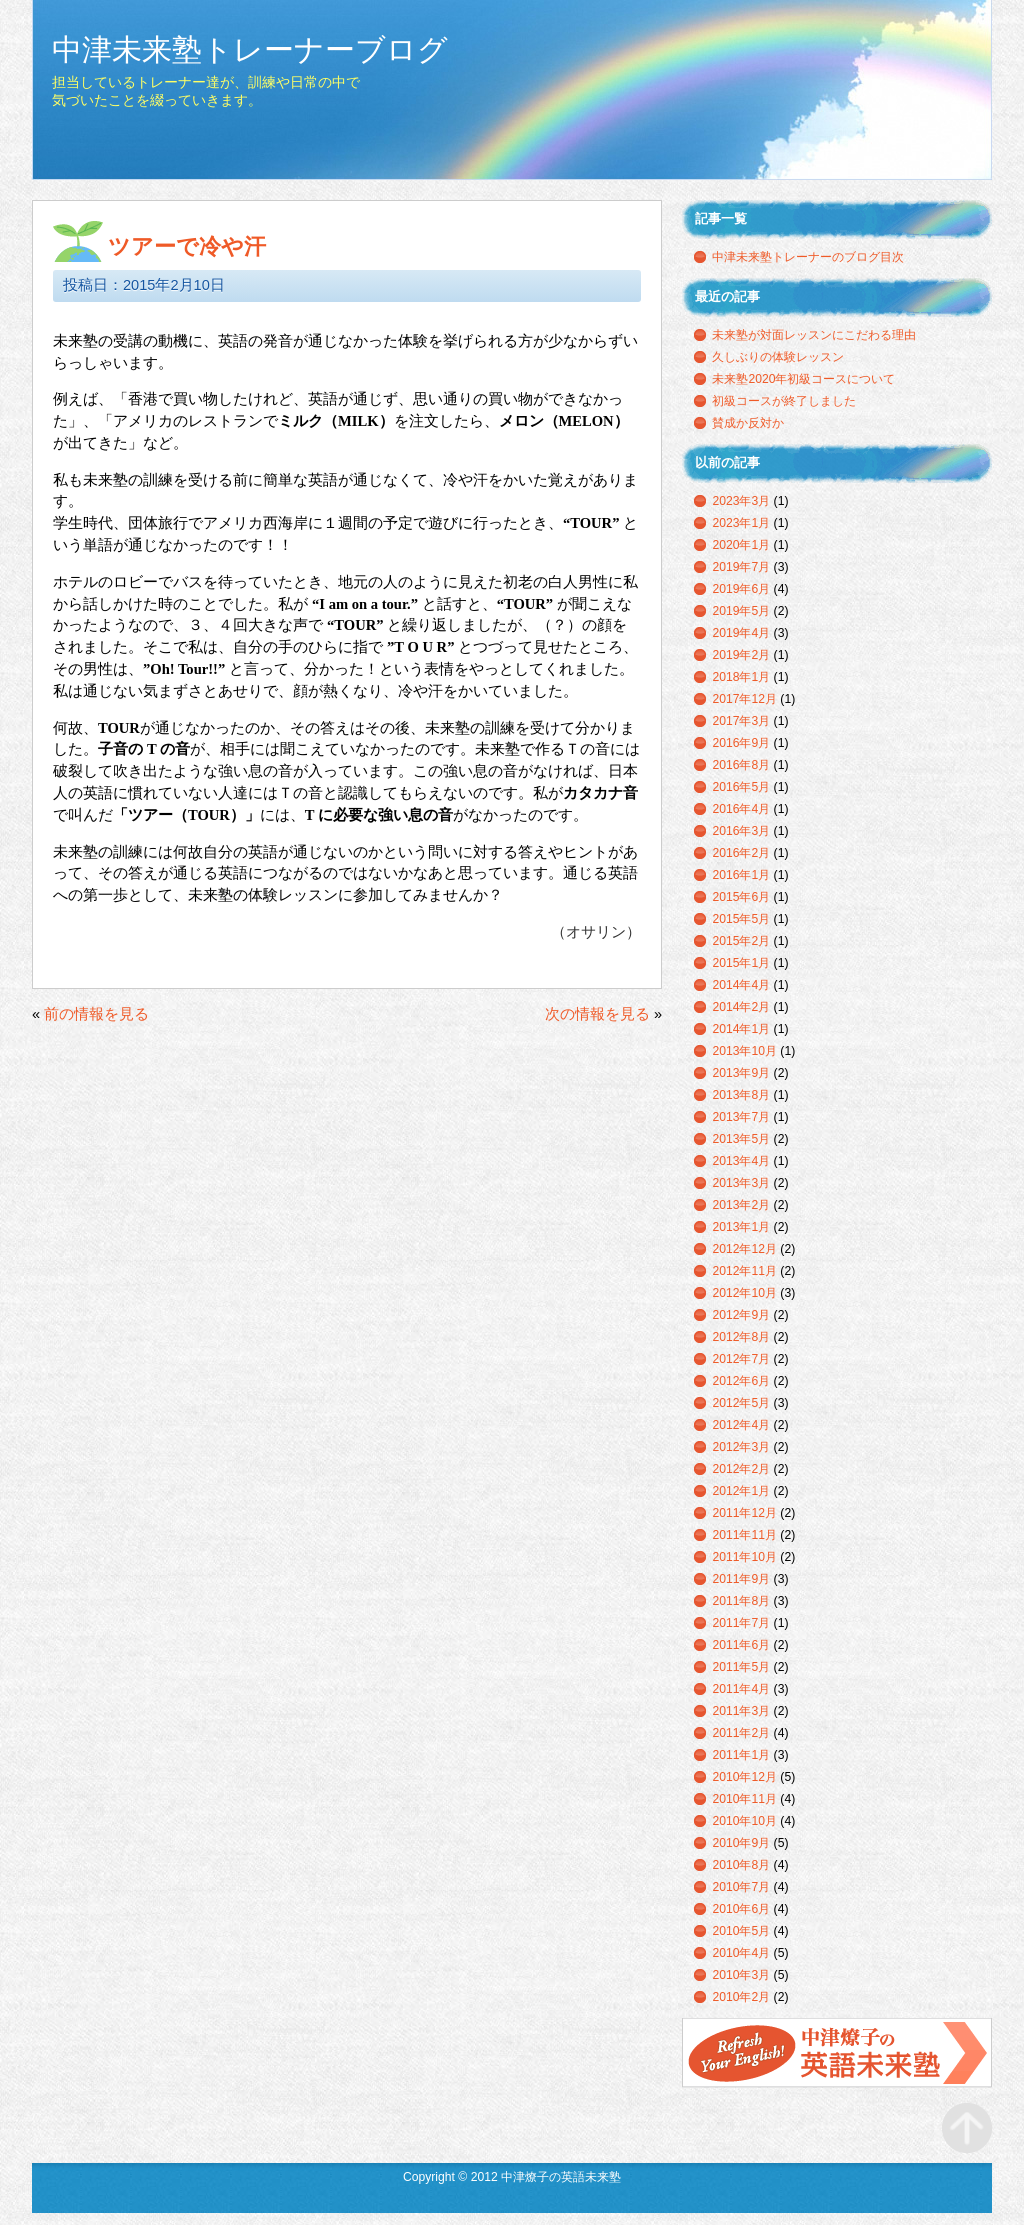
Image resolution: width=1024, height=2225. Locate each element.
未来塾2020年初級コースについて (803, 379)
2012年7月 (741, 1359)
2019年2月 (741, 655)
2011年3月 (741, 1711)
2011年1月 (741, 1755)
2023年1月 (741, 523)
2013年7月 (741, 1117)
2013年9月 (741, 1073)
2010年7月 (741, 1887)
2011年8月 (741, 1601)
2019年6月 (741, 589)
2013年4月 (741, 1161)
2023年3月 (741, 501)
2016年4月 (741, 809)
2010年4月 (741, 1953)
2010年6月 (741, 1909)
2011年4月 (741, 1689)
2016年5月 (741, 787)
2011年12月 (744, 1513)
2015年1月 (741, 963)
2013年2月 (741, 1205)
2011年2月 (741, 1733)
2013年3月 (741, 1183)
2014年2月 (741, 1007)
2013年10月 (744, 1051)
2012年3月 (741, 1447)
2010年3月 (741, 1975)
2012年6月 (741, 1381)
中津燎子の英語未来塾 (837, 2053)
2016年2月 (741, 853)
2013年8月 (741, 1095)
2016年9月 (741, 743)
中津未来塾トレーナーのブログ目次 (808, 257)
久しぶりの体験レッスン (778, 357)
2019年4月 (741, 633)
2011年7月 (741, 1623)
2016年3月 (741, 831)
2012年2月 (741, 1469)
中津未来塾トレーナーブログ (250, 49)
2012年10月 (744, 1293)
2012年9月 (741, 1315)
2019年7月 (741, 567)
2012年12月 (744, 1249)
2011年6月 (741, 1645)
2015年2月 (741, 941)
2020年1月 (741, 545)
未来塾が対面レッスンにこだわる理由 (814, 335)
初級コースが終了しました (784, 401)
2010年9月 (741, 1843)
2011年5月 (741, 1667)
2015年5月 (741, 919)
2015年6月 (741, 897)
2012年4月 (741, 1425)
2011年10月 (744, 1557)
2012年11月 (744, 1271)
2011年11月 (744, 1535)
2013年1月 (741, 1227)
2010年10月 (744, 1821)
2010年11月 (744, 1799)
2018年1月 (741, 677)
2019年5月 (741, 611)
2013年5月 (741, 1139)
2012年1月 (741, 1491)
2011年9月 (741, 1579)
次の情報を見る (597, 1014)
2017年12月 (744, 699)
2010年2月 (741, 1997)
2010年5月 (741, 1931)
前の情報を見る (96, 1014)
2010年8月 (741, 1865)
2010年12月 (744, 1777)
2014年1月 (741, 1029)
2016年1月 (741, 875)
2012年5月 (741, 1403)
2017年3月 (741, 721)
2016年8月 (741, 765)
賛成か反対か (748, 423)
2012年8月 (741, 1337)
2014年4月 (741, 985)
